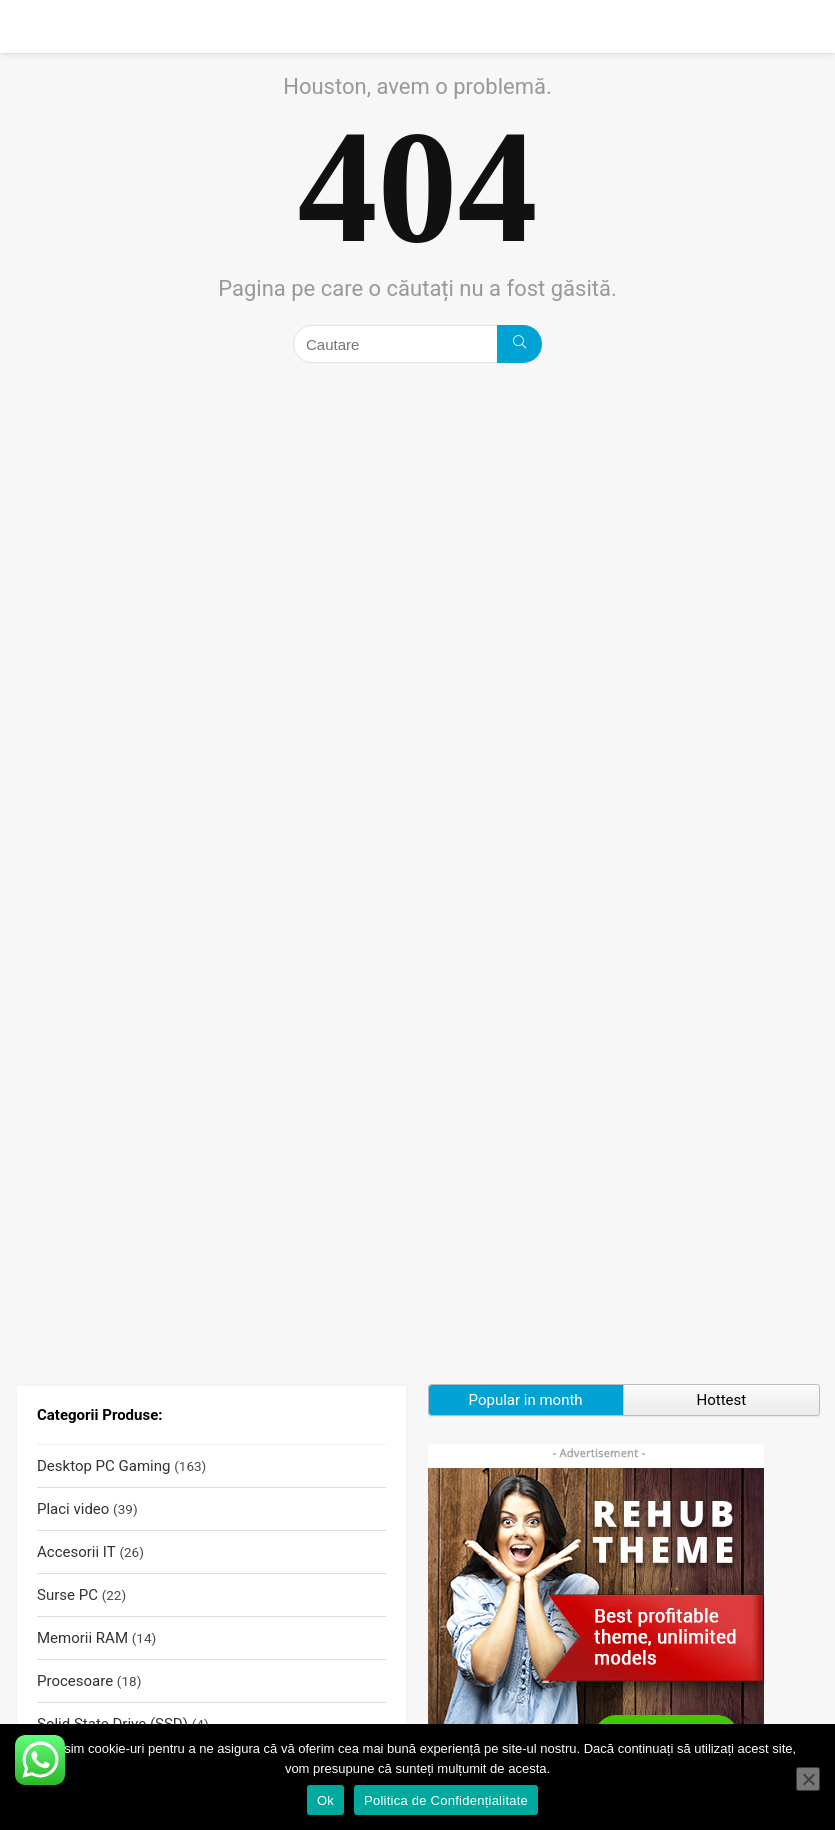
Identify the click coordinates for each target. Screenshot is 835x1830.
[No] (808, 1779)
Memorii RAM (82, 1638)
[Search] (804, 26)
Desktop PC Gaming (103, 1466)
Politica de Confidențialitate (446, 1800)
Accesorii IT (76, 1552)
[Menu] (24, 26)
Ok (325, 1800)
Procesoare (75, 1681)
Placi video (73, 1509)
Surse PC (67, 1595)
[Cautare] (519, 344)
